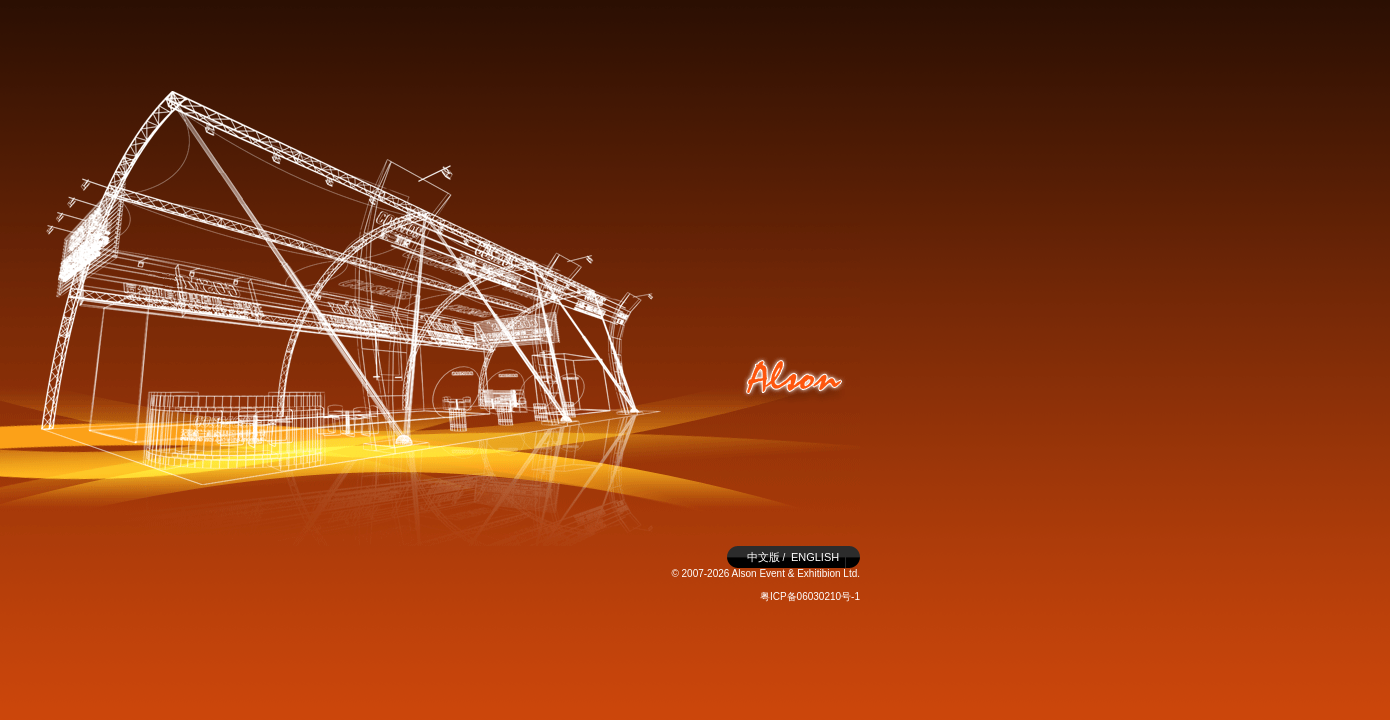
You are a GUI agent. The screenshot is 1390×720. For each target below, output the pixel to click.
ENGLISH (815, 557)
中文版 (763, 557)
